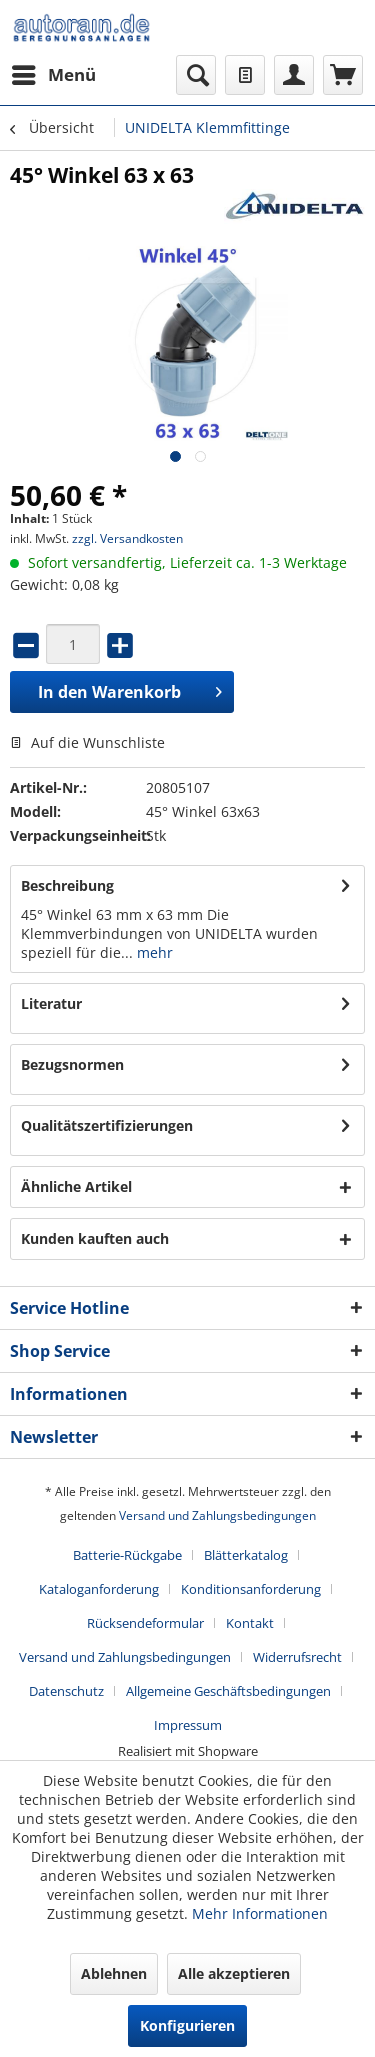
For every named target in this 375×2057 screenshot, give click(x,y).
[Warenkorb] (343, 75)
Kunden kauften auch (95, 1238)
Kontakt (250, 1623)
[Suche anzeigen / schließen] (196, 75)
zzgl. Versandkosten (127, 538)
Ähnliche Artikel (76, 1186)
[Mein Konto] (294, 75)
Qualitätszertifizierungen (107, 1125)
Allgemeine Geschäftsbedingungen (228, 1691)
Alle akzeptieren (234, 1973)
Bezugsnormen (72, 1064)
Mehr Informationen (260, 1913)
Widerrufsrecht (297, 1657)
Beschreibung (67, 885)
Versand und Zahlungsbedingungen (217, 1515)
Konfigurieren (187, 2025)
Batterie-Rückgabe (127, 1555)
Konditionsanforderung (251, 1589)
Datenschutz (66, 1691)
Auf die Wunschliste (87, 742)
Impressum (188, 1725)
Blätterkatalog (246, 1555)
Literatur (51, 1003)
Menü (54, 72)
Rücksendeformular (145, 1623)
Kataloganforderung (99, 1589)
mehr (153, 952)
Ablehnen (114, 1973)
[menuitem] (53, 75)
